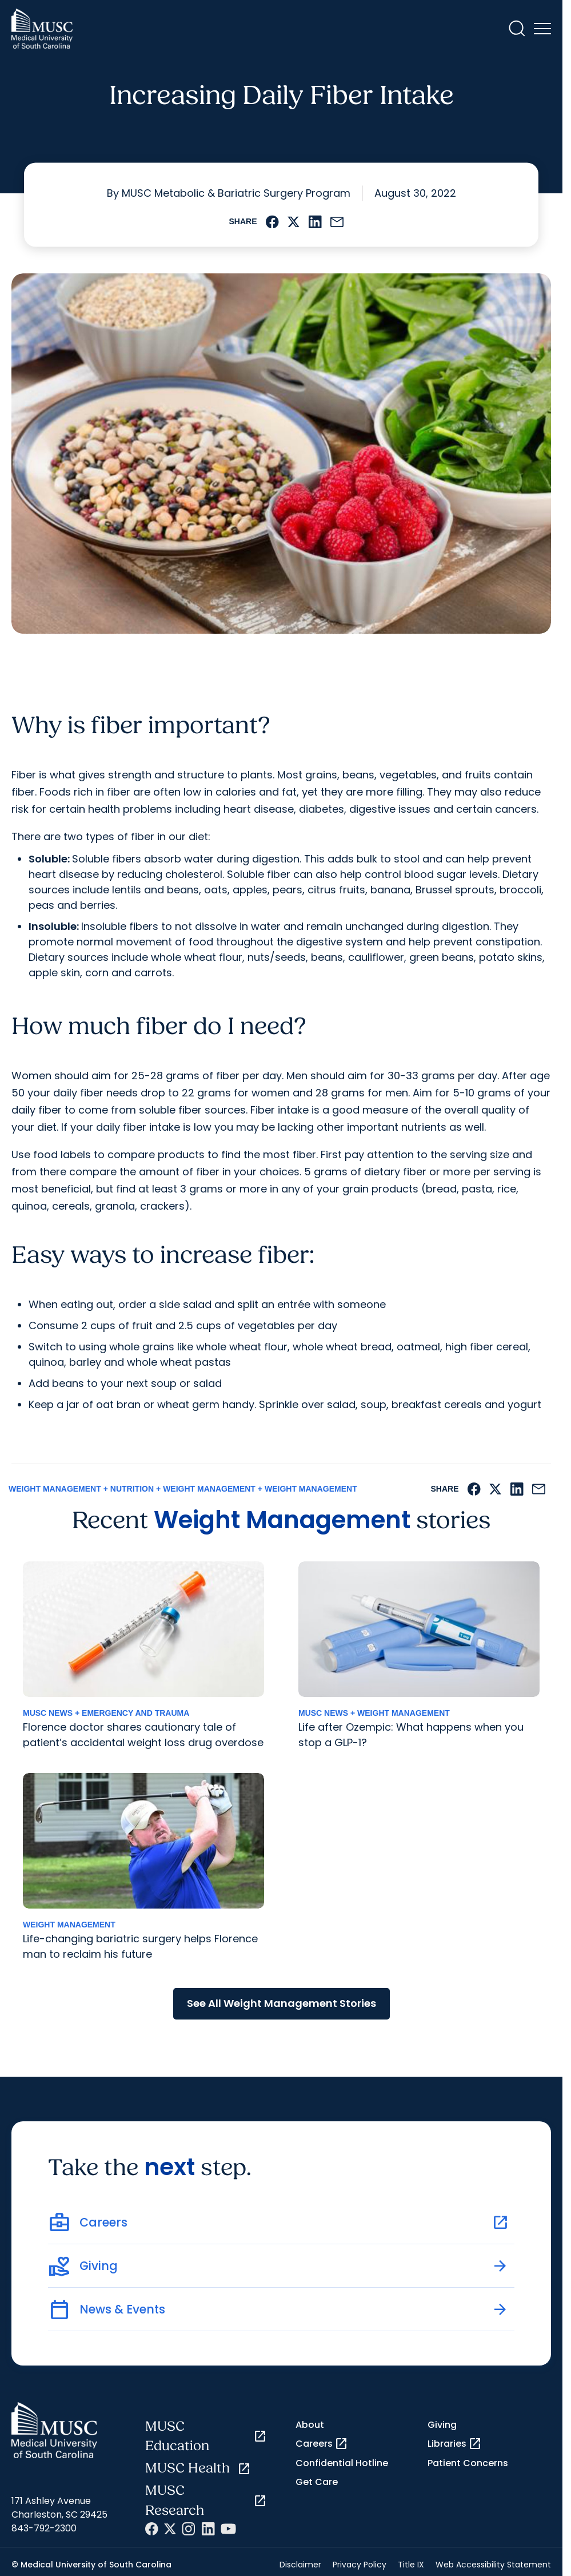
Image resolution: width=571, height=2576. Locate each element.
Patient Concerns (468, 2463)
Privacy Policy (359, 2564)
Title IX (411, 2564)
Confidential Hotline (342, 2463)
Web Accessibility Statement (493, 2564)
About (310, 2424)
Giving (442, 2424)
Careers (322, 2444)
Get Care (317, 2481)
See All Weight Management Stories (281, 2003)
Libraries (455, 2444)
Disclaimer (300, 2564)
